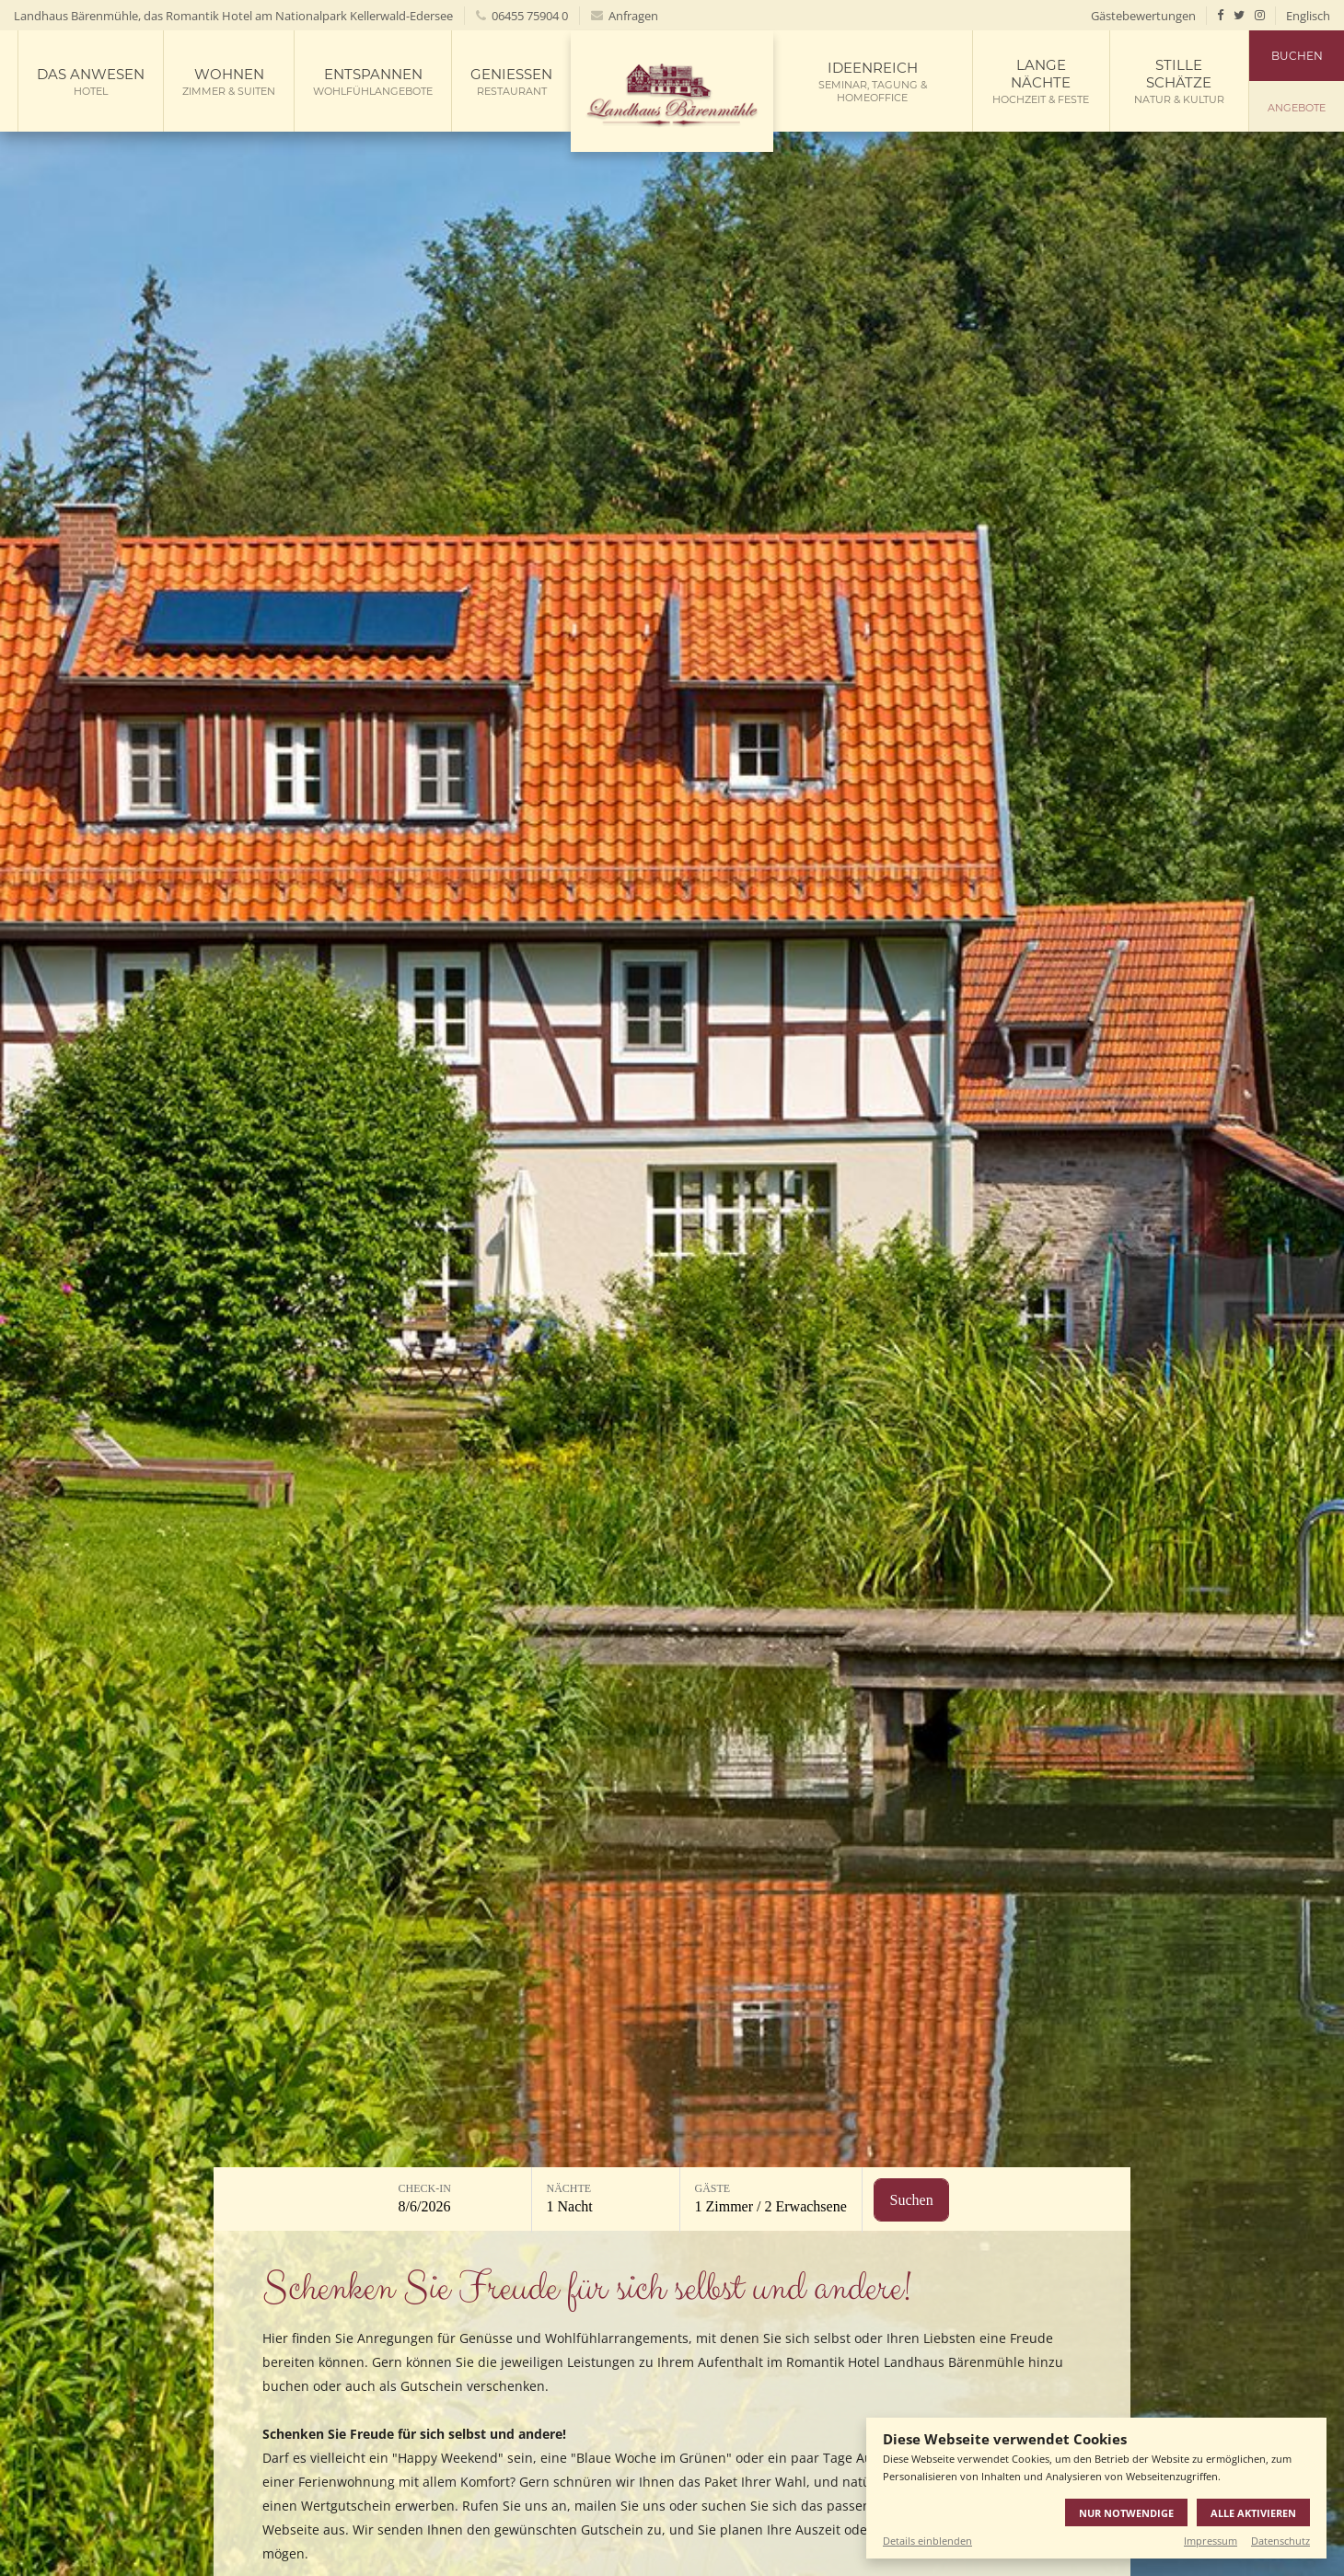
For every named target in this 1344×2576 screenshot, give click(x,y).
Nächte (569, 2188)
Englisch (1308, 15)
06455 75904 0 (522, 15)
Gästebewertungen (1143, 15)
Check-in (425, 2188)
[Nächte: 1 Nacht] (605, 2200)
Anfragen (624, 15)
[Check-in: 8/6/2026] (457, 2200)
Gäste (713, 2188)
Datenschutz (1280, 2540)
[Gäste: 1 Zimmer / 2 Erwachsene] (771, 2200)
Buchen (1297, 56)
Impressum (1210, 2540)
